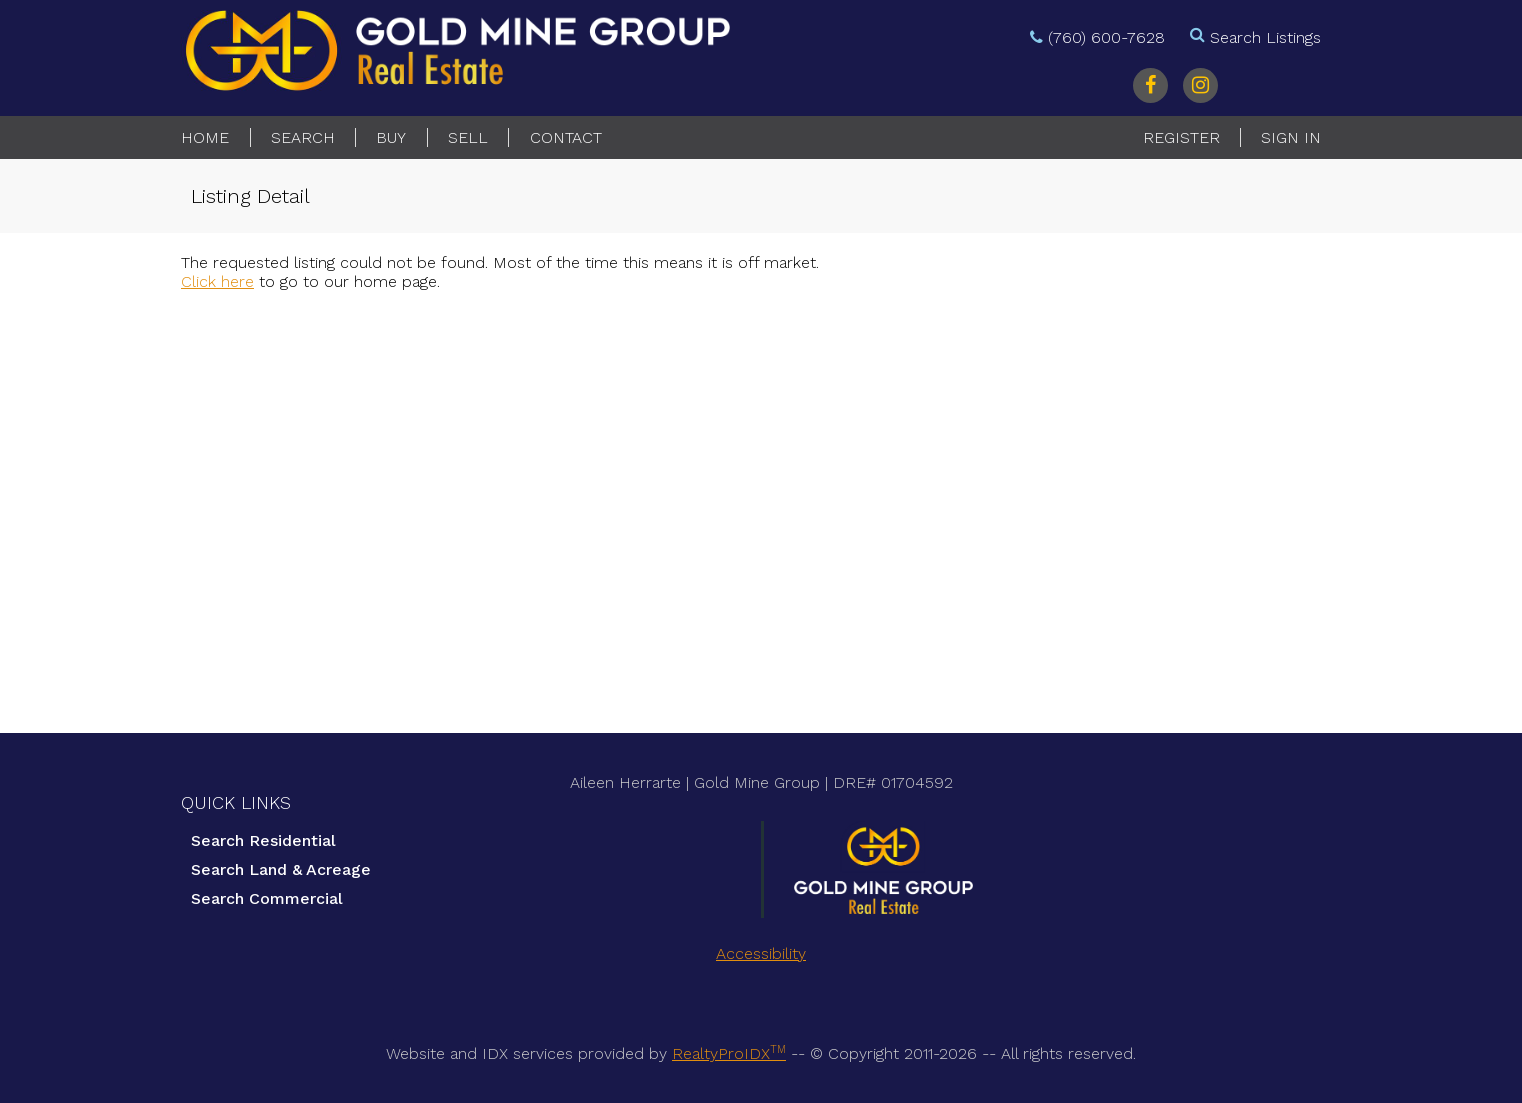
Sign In (1291, 137)
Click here (217, 281)
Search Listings (1265, 37)
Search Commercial (267, 898)
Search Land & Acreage (281, 869)
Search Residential (263, 840)
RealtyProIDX (729, 1053)
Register (1181, 137)
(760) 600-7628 (1106, 37)
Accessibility (761, 953)
